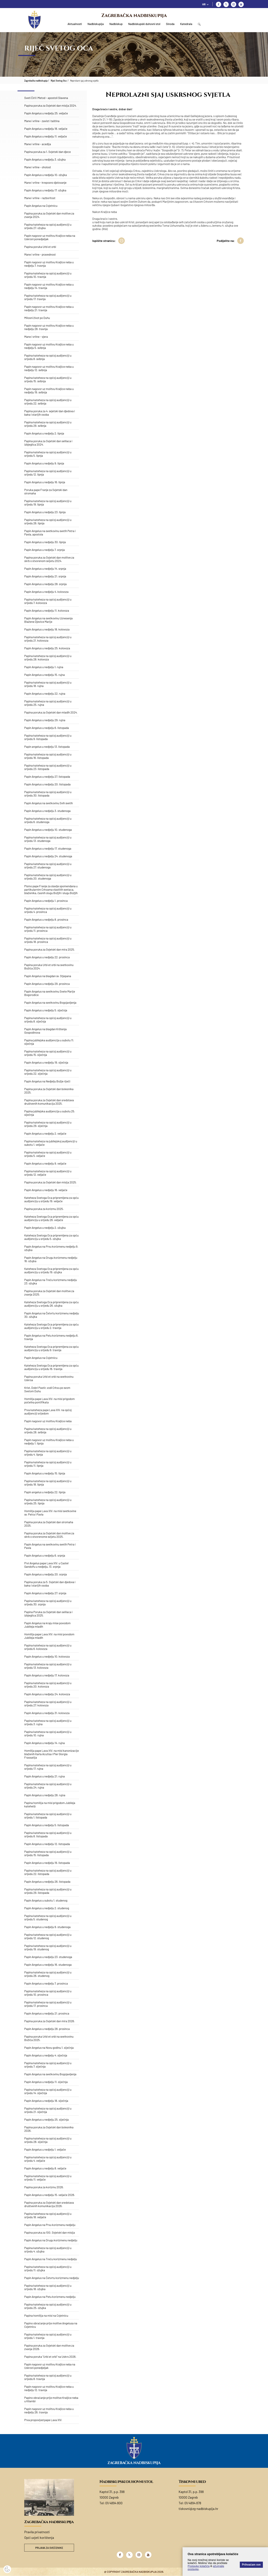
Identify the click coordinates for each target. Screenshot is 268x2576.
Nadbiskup (116, 24)
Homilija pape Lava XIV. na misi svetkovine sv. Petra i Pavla (50, 1512)
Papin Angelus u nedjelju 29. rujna (44, 720)
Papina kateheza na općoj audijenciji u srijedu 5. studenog (47, 1917)
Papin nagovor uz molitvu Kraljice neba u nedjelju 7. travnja (49, 263)
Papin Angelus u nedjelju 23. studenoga (48, 1957)
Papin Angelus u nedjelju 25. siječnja (46, 2119)
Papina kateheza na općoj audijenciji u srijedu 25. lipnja (47, 1501)
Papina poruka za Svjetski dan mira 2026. (49, 2021)
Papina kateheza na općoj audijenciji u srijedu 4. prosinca (47, 910)
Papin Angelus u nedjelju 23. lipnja (45, 512)
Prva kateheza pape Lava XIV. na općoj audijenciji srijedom (48, 1411)
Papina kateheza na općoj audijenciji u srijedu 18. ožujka (47, 2287)
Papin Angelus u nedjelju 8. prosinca (46, 919)
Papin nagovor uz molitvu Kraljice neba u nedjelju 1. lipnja (49, 1441)
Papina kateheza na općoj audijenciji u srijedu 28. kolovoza (47, 657)
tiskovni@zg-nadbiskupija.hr (198, 2509)
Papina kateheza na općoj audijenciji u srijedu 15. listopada (47, 1853)
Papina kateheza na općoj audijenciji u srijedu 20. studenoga (47, 876)
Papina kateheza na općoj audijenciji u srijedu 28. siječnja (47, 2140)
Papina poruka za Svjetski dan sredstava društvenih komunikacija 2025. (49, 1101)
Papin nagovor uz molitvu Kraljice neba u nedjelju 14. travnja (49, 286)
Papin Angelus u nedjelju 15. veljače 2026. (49, 2194)
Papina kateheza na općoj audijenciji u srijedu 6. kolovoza (47, 1647)
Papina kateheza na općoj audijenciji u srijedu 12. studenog (47, 1936)
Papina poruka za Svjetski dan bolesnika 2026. (48, 2128)
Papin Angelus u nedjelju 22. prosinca (47, 957)
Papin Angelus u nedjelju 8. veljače (45, 2168)
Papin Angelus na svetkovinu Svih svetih (48, 803)
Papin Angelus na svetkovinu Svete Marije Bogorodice (49, 993)
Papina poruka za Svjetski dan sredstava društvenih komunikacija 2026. (49, 2204)
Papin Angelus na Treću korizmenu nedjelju (50, 2259)
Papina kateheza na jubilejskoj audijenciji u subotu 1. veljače (50, 1142)
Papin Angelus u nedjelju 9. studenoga (47, 1927)
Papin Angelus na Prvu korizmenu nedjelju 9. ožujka (51, 1248)
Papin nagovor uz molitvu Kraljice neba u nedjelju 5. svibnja (49, 346)
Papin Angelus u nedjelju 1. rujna (43, 667)
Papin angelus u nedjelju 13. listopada (47, 746)
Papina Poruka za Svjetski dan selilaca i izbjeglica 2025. (48, 1613)
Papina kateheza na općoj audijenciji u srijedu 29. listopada (47, 1890)
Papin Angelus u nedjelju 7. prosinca (46, 1983)
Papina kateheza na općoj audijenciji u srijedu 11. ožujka (47, 2268)
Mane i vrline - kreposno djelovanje (45, 182)
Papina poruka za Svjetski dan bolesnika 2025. (48, 1090)
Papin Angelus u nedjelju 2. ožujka (45, 1227)
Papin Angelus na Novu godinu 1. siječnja (49, 2047)
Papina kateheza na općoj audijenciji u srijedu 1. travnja (47, 2336)
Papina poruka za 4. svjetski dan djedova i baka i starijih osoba (49, 412)
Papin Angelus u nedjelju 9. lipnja (44, 463)
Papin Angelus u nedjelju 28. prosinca (47, 2028)
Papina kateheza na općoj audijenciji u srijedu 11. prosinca (47, 928)
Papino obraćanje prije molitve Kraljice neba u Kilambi (51, 2399)
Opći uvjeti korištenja (39, 2538)
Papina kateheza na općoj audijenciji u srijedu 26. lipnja (47, 521)
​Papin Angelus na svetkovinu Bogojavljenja (50, 2074)
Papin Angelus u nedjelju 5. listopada (46, 1825)
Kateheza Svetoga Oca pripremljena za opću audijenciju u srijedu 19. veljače (51, 1199)
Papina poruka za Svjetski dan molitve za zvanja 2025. (49, 1292)
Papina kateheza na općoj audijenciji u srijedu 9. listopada (47, 737)
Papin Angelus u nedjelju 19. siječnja (46, 1062)
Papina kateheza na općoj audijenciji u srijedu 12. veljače (47, 1172)
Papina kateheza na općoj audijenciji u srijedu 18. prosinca (47, 940)
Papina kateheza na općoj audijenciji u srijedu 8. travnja (47, 2377)
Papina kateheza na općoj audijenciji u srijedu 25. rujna (47, 702)
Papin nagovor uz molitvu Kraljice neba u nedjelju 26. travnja (49, 2410)
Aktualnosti (75, 24)
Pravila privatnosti (37, 2532)
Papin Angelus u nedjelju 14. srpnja (45, 568)
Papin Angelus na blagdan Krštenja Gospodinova (45, 1030)
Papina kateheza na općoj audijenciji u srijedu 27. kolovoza (47, 1703)
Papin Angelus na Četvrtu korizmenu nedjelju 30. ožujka (51, 1314)
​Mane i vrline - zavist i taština (41, 121)
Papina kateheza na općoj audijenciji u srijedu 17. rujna (47, 1766)
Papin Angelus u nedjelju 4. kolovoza (46, 591)
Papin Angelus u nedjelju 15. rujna (44, 674)
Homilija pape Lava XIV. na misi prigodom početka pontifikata (49, 1400)
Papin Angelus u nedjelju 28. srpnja (45, 584)
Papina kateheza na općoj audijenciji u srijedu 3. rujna (47, 1722)
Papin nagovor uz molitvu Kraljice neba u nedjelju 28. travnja (49, 327)
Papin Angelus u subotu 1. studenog (45, 1900)
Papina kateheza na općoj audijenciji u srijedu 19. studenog (47, 1947)
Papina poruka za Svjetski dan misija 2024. (50, 105)
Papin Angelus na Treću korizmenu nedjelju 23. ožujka (50, 1281)
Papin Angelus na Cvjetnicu (40, 205)
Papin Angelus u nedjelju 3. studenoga (47, 810)
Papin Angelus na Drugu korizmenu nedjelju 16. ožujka (50, 1259)
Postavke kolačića (199, 2566)
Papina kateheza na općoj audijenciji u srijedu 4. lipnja (47, 1452)
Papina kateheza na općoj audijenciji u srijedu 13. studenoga (47, 839)
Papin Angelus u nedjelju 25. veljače (46, 113)
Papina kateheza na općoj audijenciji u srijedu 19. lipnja (47, 502)
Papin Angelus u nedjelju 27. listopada (47, 776)
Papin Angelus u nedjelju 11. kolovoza (46, 610)
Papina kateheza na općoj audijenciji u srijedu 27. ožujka (47, 226)
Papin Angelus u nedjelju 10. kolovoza (47, 1656)
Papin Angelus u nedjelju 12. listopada (47, 1844)
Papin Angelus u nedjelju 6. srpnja (44, 1555)
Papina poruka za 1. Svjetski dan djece (47, 151)
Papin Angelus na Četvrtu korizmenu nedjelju (51, 2278)
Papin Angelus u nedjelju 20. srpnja (45, 1574)
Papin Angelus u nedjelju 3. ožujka (45, 159)
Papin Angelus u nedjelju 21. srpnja (45, 576)
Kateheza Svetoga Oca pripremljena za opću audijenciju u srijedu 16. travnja (51, 1367)
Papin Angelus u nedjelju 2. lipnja (44, 433)
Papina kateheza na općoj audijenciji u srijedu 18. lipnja (47, 1482)
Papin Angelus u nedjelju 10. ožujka (45, 174)
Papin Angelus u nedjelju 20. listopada (47, 784)
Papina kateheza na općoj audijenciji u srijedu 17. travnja (47, 297)
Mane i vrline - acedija (37, 144)
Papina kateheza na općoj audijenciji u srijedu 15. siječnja (47, 1053)
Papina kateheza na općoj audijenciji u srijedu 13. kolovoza (47, 1665)
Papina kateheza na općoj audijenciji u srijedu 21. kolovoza (47, 638)
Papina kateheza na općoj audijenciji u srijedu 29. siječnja (47, 1124)
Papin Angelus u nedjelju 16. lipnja (44, 482)
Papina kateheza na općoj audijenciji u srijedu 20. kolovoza (47, 1684)
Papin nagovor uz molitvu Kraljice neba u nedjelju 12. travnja (49, 2388)
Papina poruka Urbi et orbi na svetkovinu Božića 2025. (48, 2038)
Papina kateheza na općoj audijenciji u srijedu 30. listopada (47, 793)
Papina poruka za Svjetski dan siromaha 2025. (48, 1523)
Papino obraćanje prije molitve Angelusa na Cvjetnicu (50, 2324)
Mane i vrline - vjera (36, 336)
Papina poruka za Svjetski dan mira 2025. (49, 949)
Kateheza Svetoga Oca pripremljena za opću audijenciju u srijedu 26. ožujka (51, 1303)
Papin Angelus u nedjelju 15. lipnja (44, 1473)
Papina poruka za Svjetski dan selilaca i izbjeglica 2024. (48, 442)
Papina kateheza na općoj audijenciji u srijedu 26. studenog (47, 1974)
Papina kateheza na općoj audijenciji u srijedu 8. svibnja (47, 357)
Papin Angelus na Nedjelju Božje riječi (47, 1081)
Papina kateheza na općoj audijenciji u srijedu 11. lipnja (47, 1463)
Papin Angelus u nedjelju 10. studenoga (48, 829)
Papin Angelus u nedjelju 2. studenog (46, 1908)
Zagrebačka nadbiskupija (134, 15)
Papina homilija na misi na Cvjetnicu (46, 2315)
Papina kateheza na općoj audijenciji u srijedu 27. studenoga (47, 865)
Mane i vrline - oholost (37, 167)
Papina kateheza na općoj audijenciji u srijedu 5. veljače (47, 1154)
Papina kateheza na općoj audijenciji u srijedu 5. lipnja (47, 453)
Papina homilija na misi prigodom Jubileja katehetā (49, 1804)
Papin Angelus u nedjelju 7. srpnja (44, 549)
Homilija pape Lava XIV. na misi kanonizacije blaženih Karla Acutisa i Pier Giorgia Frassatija (51, 1754)
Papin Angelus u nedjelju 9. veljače (45, 1163)
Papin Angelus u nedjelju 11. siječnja (46, 2081)
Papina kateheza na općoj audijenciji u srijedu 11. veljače (47, 2177)
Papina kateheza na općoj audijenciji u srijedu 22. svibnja (47, 401)
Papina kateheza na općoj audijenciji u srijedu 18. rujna (47, 684)
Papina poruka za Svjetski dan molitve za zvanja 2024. (49, 215)
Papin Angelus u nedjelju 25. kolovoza (47, 648)
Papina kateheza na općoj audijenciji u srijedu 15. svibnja (47, 379)
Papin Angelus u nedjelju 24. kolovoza (47, 1694)
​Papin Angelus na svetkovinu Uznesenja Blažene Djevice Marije (48, 619)
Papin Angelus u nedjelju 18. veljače (45, 128)
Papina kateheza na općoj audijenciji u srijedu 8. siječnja (47, 1019)
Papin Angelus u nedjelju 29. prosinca (47, 983)
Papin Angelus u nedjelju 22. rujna (44, 693)
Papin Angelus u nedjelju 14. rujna (44, 1743)
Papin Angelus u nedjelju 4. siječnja (45, 2055)
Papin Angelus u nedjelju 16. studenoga (48, 1964)
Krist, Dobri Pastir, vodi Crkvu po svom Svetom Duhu (47, 1389)
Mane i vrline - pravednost (40, 254)
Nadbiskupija (96, 24)
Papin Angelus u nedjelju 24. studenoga (48, 856)
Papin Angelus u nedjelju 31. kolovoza (47, 1713)
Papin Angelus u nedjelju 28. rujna (44, 1795)
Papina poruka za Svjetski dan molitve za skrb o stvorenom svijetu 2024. (49, 559)
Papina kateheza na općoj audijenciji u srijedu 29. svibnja (47, 423)
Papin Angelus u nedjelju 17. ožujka (45, 190)
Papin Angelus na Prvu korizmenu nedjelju (49, 2224)
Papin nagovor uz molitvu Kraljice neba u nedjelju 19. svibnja (49, 390)
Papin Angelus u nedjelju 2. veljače (45, 1133)
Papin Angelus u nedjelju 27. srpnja (45, 1593)
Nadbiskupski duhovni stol (144, 24)
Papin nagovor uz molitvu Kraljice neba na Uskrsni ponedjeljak (49, 237)
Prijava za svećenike (49, 2547)
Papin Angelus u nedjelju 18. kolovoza (47, 629)
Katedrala (186, 24)
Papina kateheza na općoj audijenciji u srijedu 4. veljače (47, 2158)
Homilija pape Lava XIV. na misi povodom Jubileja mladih (49, 1635)
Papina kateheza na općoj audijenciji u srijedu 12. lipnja (47, 472)
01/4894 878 (192, 2503)
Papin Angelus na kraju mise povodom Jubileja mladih (47, 1624)
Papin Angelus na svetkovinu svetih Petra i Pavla (50, 1546)
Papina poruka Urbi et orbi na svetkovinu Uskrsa (48, 1378)
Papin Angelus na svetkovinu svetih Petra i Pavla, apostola (50, 532)
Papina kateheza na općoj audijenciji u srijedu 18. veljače (47, 2215)
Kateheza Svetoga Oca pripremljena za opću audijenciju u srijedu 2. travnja (51, 1326)
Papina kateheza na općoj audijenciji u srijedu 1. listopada (47, 1815)
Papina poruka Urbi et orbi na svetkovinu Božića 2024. (48, 966)
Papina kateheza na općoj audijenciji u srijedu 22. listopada (47, 1872)
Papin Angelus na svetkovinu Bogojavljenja (50, 1002)
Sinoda (170, 24)
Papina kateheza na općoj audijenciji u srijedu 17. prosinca (47, 2003)
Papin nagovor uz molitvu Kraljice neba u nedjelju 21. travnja (49, 308)
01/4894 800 (114, 2503)
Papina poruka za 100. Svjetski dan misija (49, 2232)
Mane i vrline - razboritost (39, 198)
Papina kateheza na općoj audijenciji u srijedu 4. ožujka (47, 2249)
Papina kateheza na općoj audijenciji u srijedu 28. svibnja (47, 1430)
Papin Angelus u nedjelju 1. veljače (45, 2149)
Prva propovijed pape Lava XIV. (43, 2420)
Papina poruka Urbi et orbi (40, 246)
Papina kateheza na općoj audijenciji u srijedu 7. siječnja (47, 2064)
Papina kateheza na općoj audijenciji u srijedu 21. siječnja (47, 2110)
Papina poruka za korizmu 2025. (44, 1208)
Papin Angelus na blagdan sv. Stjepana (47, 976)
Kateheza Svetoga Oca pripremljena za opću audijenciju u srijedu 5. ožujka (51, 1237)
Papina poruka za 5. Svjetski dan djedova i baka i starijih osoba (49, 1583)
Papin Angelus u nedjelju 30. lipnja (45, 542)
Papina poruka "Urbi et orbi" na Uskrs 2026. (50, 2356)
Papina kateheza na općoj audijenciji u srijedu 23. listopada (47, 767)
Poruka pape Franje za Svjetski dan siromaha (45, 491)
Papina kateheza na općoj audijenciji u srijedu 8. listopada (47, 1834)
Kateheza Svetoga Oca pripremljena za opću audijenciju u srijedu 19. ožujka (51, 1270)
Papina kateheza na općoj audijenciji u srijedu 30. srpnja (47, 1602)
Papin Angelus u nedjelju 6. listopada (46, 727)
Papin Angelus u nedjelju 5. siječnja (45, 1010)
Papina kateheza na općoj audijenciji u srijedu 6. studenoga (47, 820)
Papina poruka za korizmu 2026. (44, 2187)
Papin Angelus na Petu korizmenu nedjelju (50, 2296)
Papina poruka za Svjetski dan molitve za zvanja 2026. (49, 2347)
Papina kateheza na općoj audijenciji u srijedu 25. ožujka (47, 2306)
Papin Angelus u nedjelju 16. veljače (45, 1190)
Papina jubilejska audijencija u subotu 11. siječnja (49, 1041)
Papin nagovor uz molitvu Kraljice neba (48, 1421)
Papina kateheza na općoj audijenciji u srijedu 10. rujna (47, 1733)
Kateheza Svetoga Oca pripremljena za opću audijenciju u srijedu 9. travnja (51, 1348)
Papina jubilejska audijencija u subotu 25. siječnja (49, 1112)
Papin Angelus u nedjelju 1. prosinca (46, 900)
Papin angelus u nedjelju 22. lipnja (44, 1492)
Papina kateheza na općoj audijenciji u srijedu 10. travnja (47, 275)
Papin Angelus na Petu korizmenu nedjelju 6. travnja (51, 1337)
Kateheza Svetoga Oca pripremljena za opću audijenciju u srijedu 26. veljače (51, 1218)
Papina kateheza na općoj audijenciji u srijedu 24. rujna (47, 1785)
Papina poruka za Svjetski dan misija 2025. (50, 1182)
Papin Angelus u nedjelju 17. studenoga (47, 848)
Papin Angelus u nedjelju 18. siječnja (46, 2100)
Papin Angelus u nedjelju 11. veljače (45, 136)
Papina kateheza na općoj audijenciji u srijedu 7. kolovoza (47, 601)
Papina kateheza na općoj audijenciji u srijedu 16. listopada (47, 756)
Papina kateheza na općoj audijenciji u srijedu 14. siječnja (47, 2091)
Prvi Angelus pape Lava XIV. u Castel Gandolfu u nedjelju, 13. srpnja (46, 1564)
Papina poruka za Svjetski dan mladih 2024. (51, 712)
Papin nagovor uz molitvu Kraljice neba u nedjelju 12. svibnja (49, 368)
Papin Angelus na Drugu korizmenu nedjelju (50, 2240)
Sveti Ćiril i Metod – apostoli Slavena (46, 97)
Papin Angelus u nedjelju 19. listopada (47, 1862)
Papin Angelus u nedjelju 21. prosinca (46, 2013)
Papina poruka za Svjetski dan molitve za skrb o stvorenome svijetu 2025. (49, 1534)
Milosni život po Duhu (37, 317)
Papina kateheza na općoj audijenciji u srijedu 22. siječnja (47, 1071)
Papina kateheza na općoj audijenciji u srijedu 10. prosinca (47, 1992)
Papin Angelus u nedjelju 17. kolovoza (46, 1675)
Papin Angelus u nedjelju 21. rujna (44, 1776)
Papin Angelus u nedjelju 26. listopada (47, 1881)
